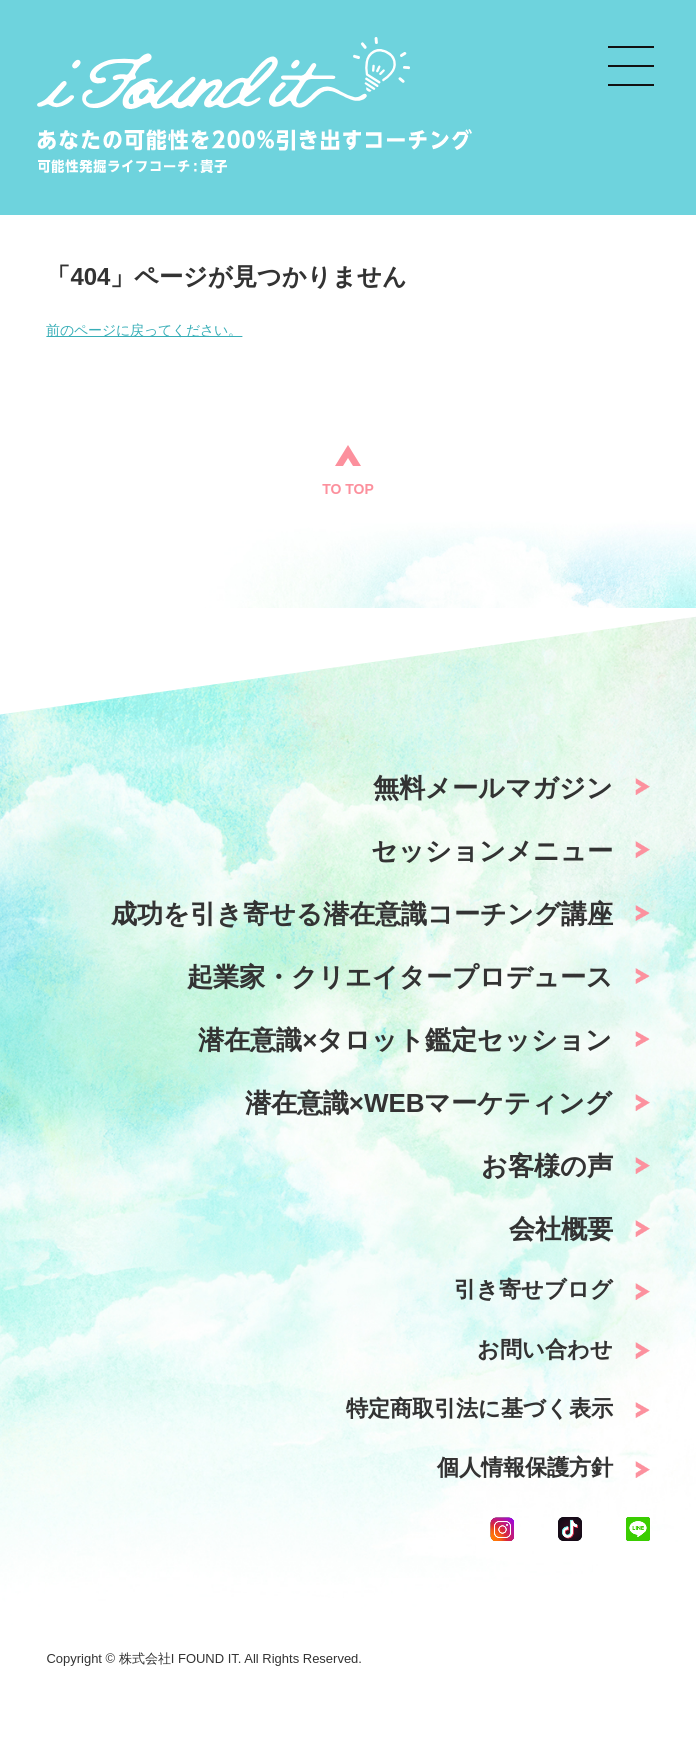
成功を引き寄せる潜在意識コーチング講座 (362, 914)
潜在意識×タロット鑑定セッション (405, 1040)
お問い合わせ (545, 1349)
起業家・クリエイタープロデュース (400, 977)
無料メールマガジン (493, 788)
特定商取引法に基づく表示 (479, 1408)
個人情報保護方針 (525, 1467)
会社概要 (561, 1229)
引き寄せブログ (533, 1289)
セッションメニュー (492, 851)
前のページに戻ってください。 (144, 330)
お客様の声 (547, 1166)
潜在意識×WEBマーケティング (429, 1103)
